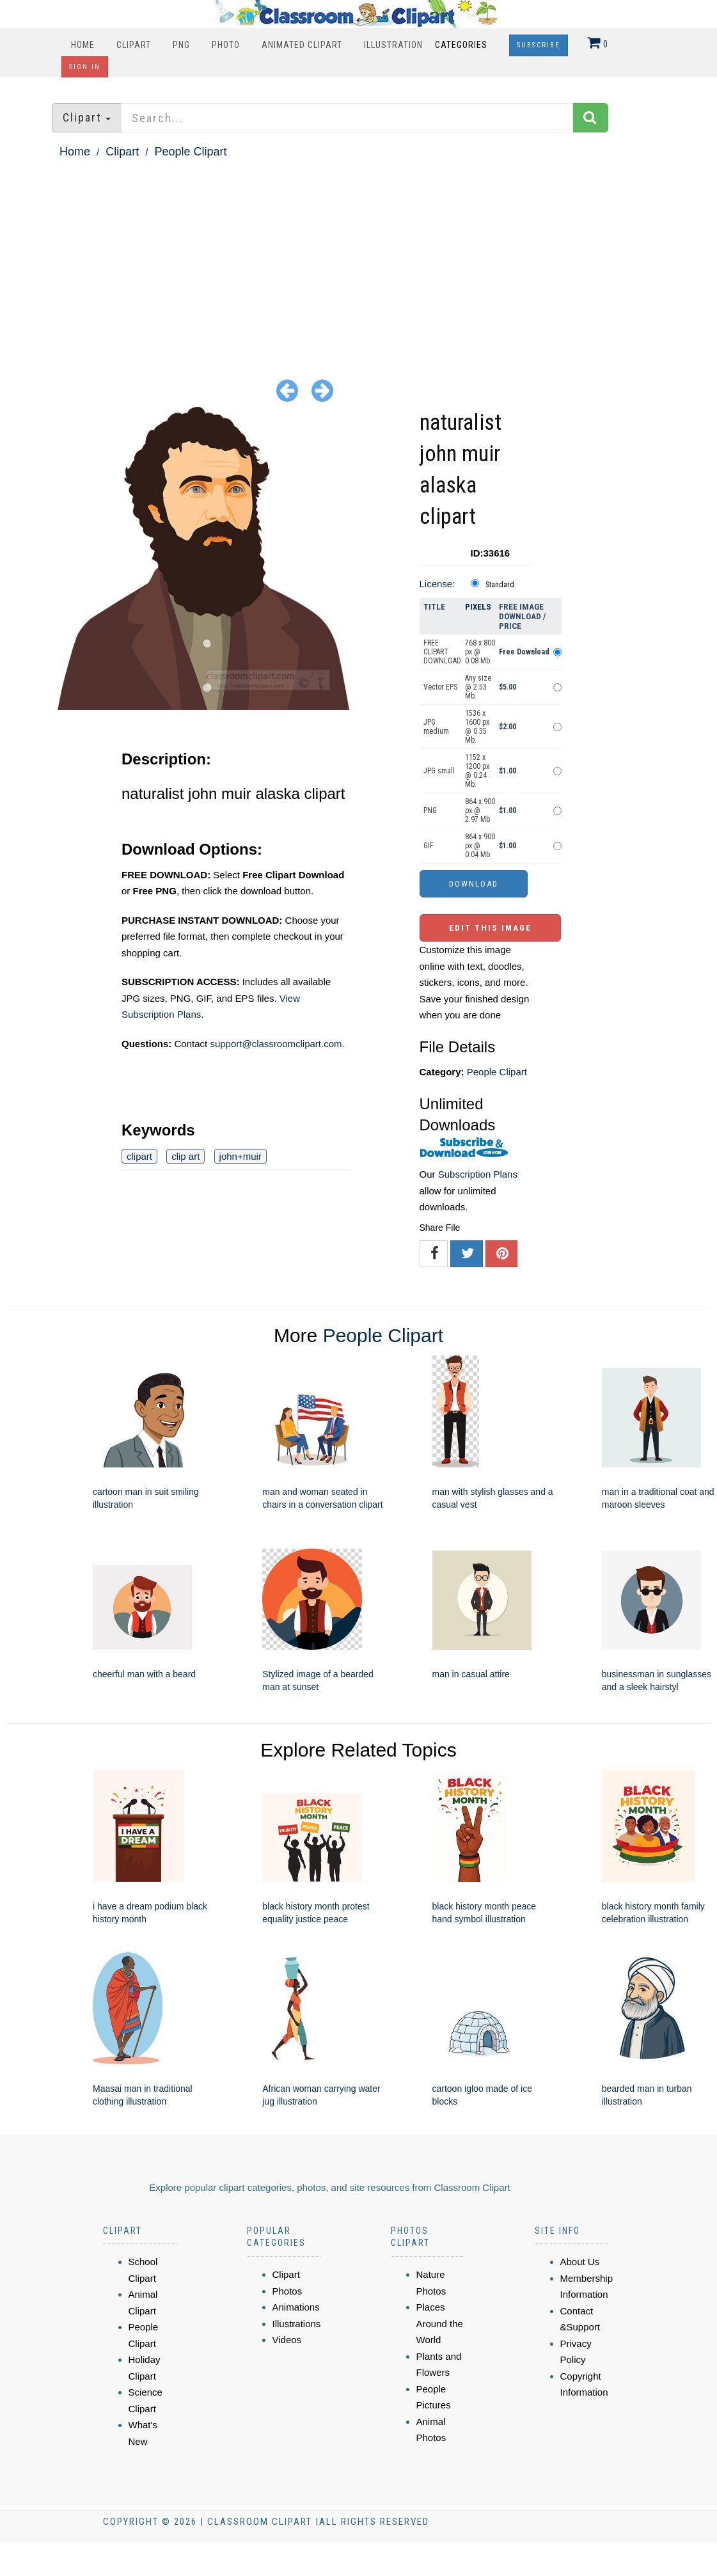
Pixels (478, 607)
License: (437, 583)
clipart (139, 1156)
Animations (296, 2307)
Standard (499, 584)
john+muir (240, 1156)
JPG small (439, 770)
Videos (287, 2339)
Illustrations (296, 2323)
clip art (185, 1156)
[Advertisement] (358, 257)
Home (83, 45)
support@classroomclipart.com (276, 1043)
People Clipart (190, 151)
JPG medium (436, 727)
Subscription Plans (477, 1174)
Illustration (393, 45)
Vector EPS (440, 687)
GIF (428, 845)
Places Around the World (439, 2323)
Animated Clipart (302, 45)
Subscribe (538, 45)
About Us (580, 2261)
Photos (287, 2291)
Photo (226, 45)
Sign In (84, 67)
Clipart (133, 45)
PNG (181, 45)
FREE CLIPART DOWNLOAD (442, 651)
